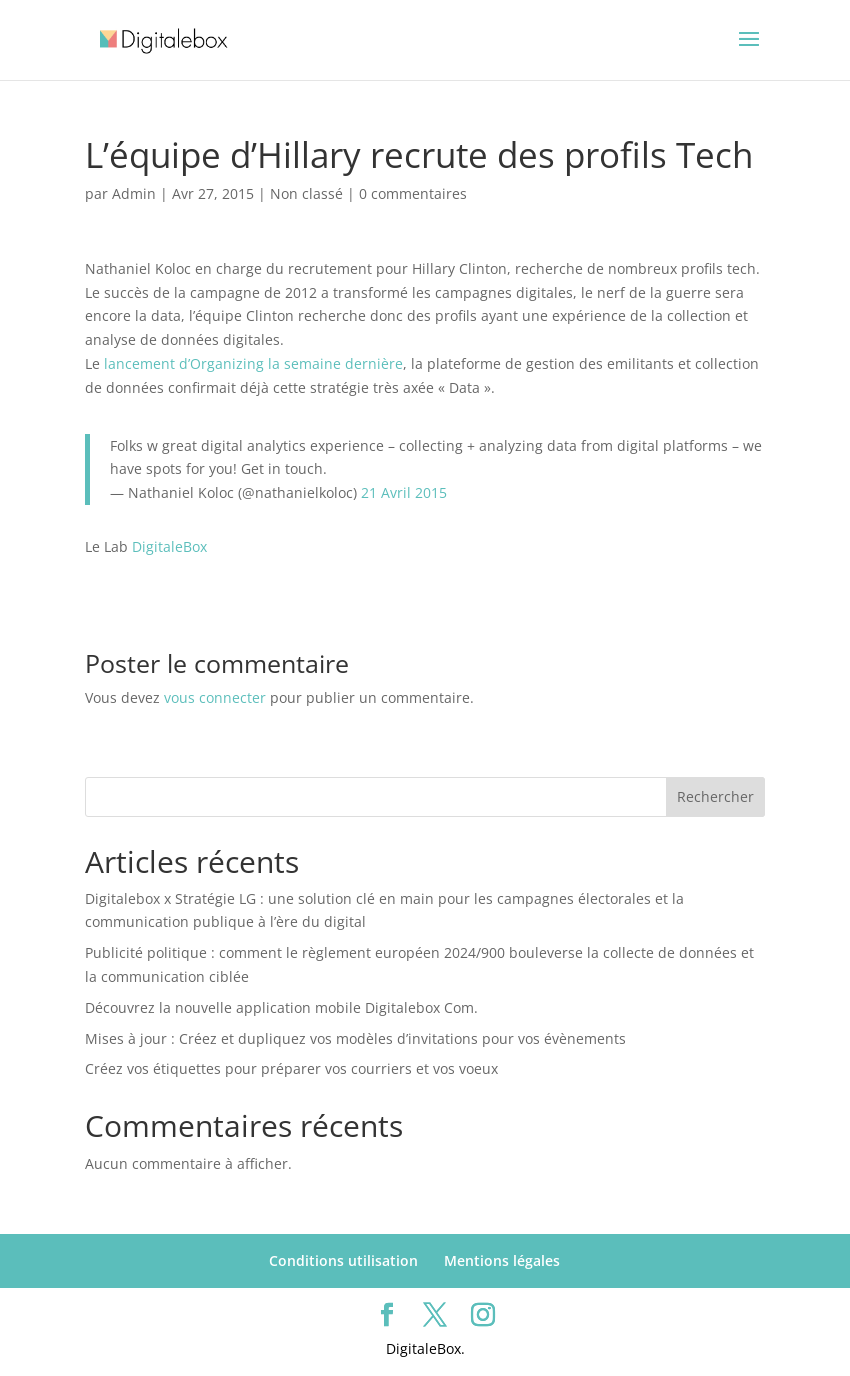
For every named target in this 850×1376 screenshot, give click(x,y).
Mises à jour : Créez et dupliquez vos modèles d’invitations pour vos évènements (355, 1038)
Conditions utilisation (343, 1260)
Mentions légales (502, 1260)
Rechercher (715, 796)
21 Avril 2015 (404, 492)
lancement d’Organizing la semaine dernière (253, 363)
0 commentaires (413, 193)
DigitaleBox (169, 546)
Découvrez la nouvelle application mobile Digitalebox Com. (281, 1007)
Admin (134, 193)
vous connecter (215, 697)
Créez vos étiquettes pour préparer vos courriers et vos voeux (291, 1068)
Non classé (306, 193)
